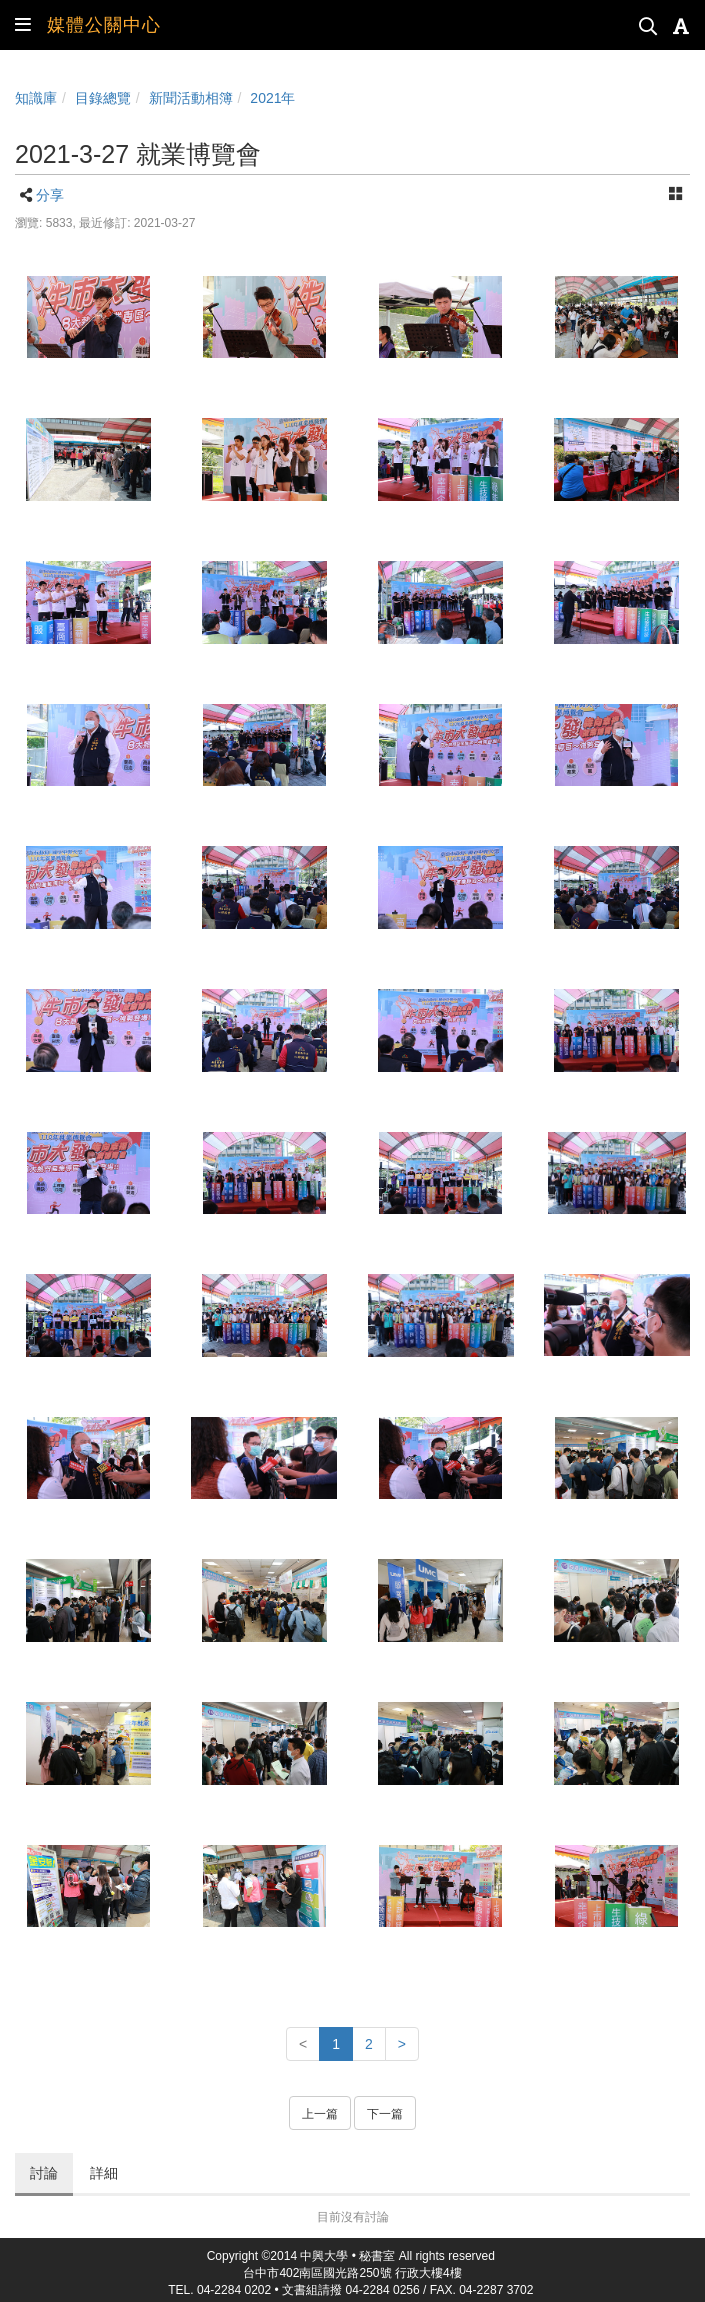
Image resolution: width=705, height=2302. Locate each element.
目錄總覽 (103, 98)
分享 (50, 195)
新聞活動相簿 (191, 98)
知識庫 (36, 98)
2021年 (272, 98)
